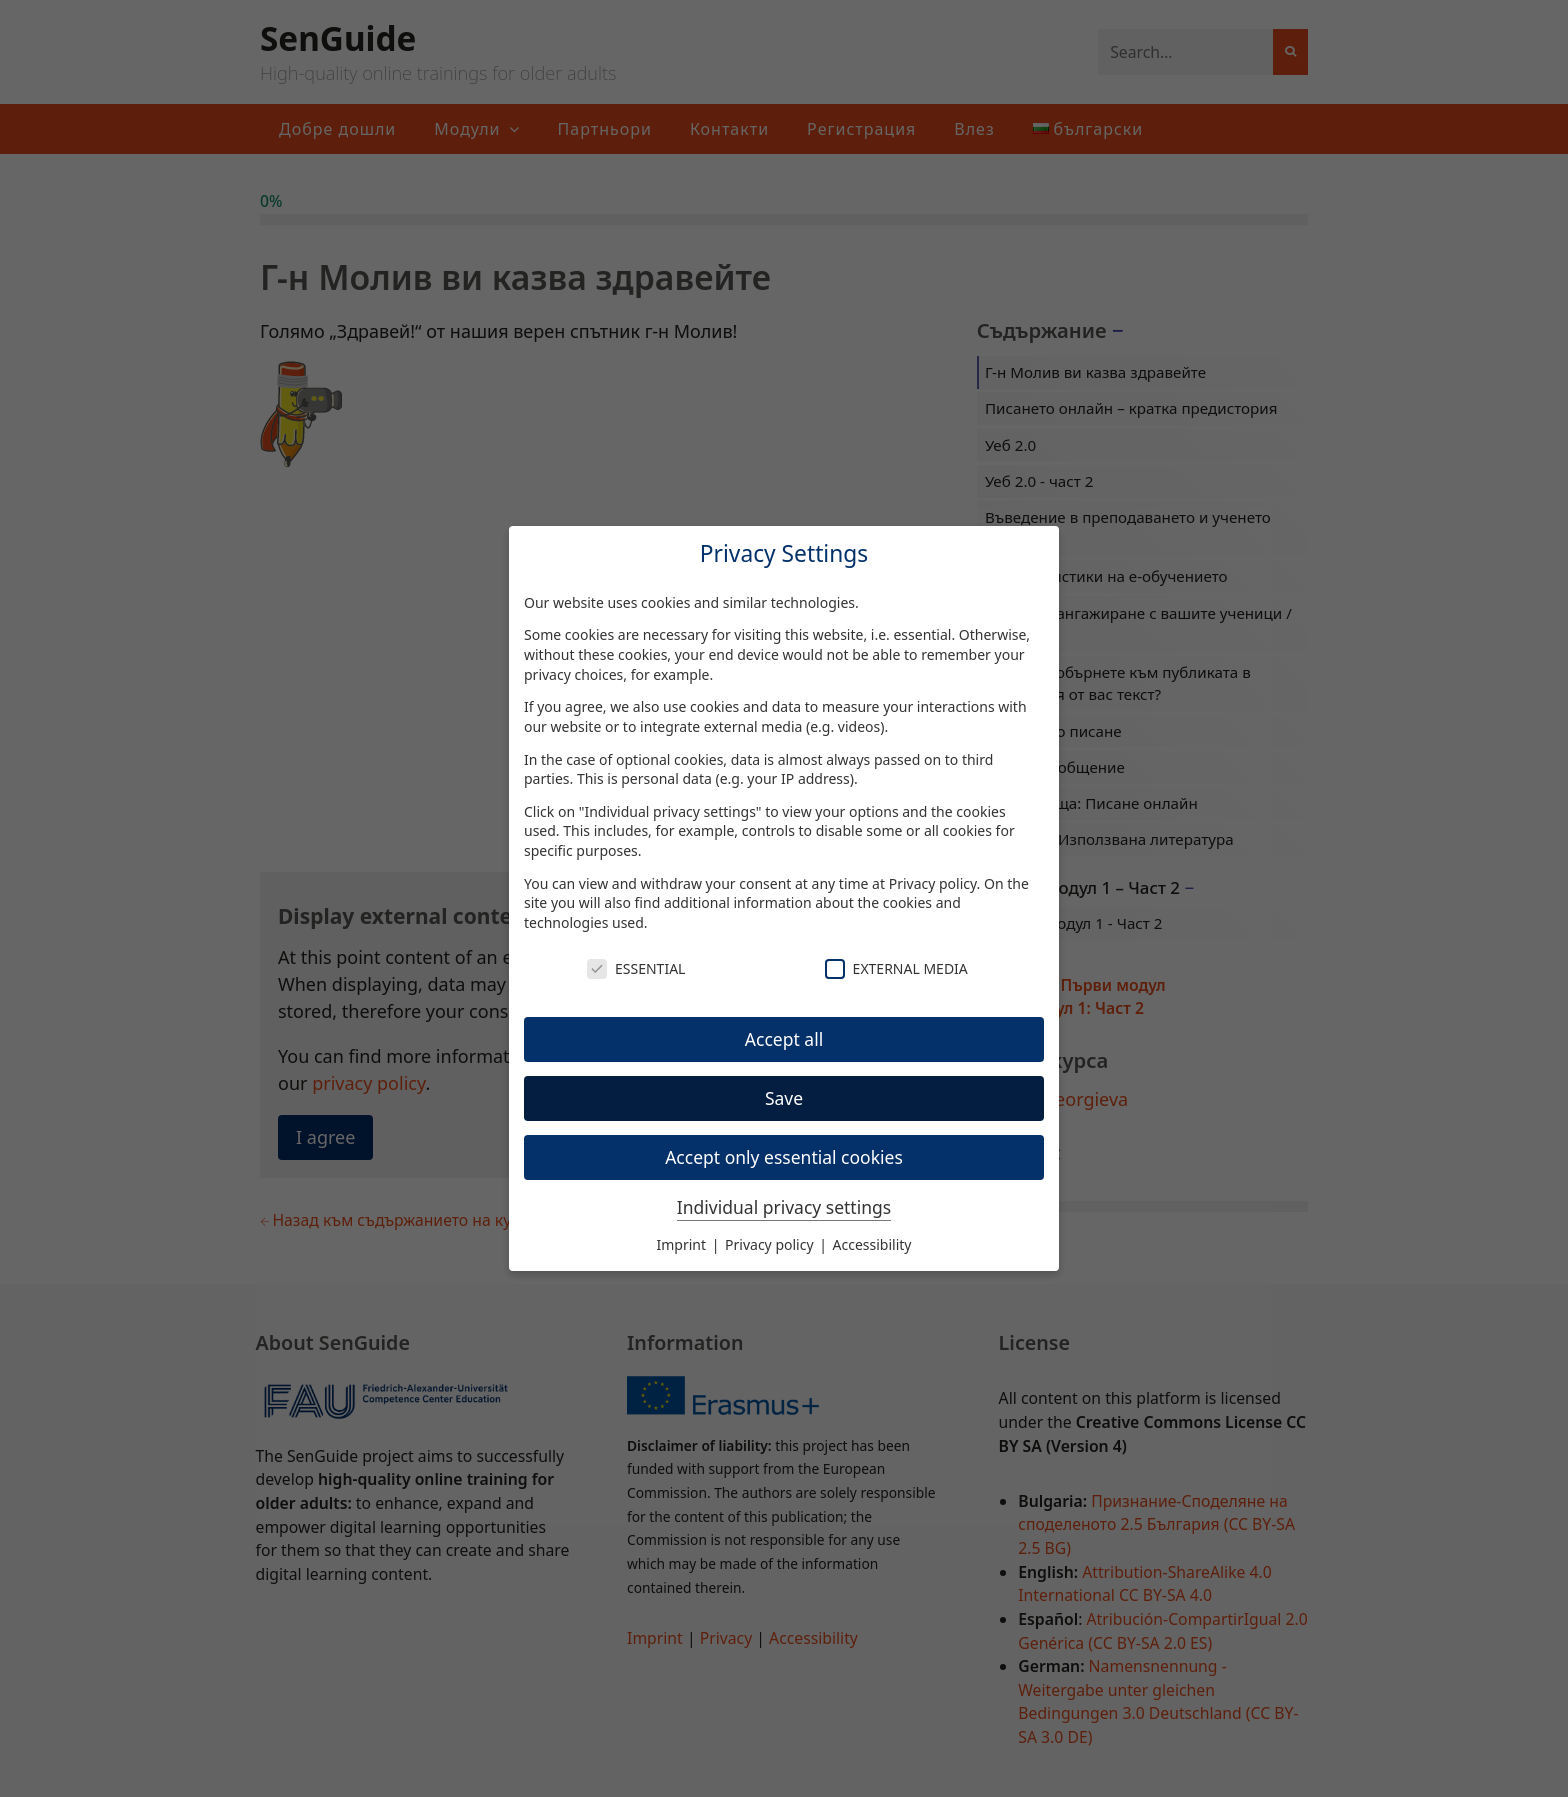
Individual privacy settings (784, 1207)
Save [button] (784, 1098)
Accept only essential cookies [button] (784, 1157)
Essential (636, 968)
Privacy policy (933, 883)
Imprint (683, 1244)
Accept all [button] (784, 1039)
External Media (896, 968)
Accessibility (872, 1244)
